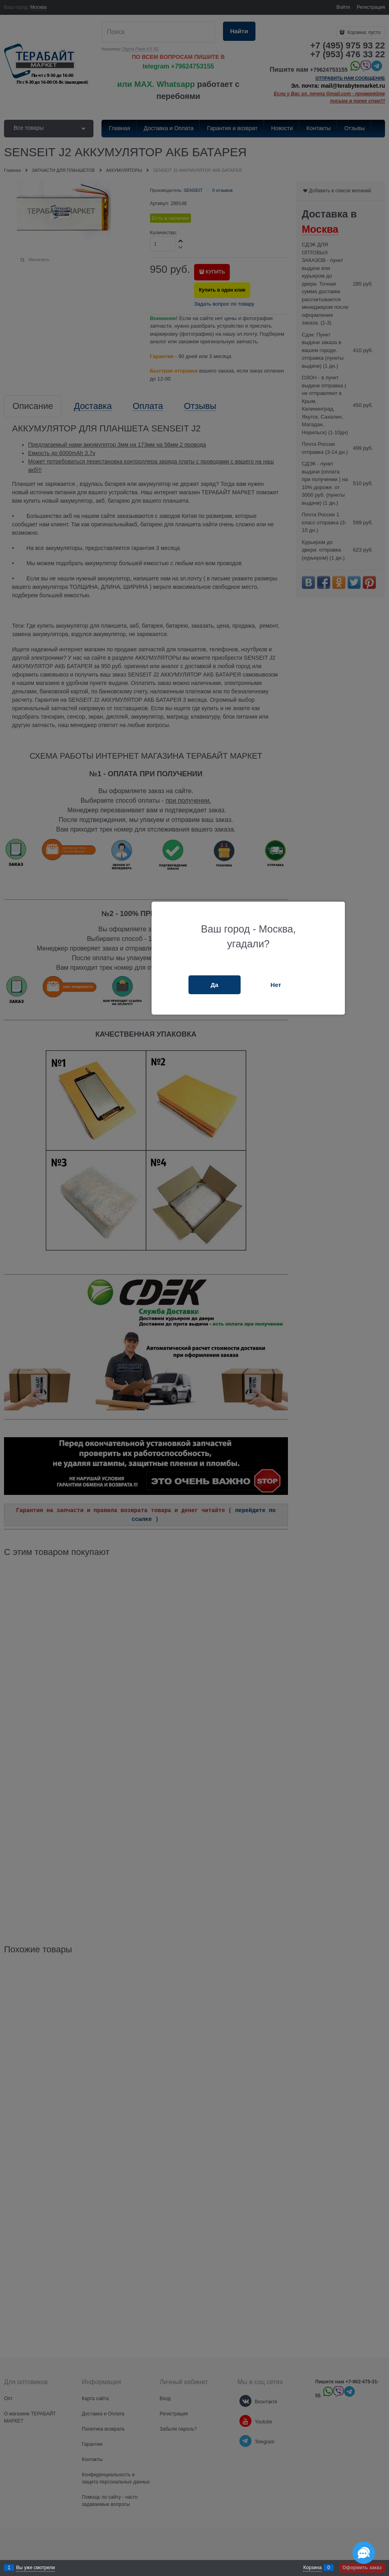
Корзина (312, 2567)
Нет (276, 984)
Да (214, 984)
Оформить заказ (362, 2567)
